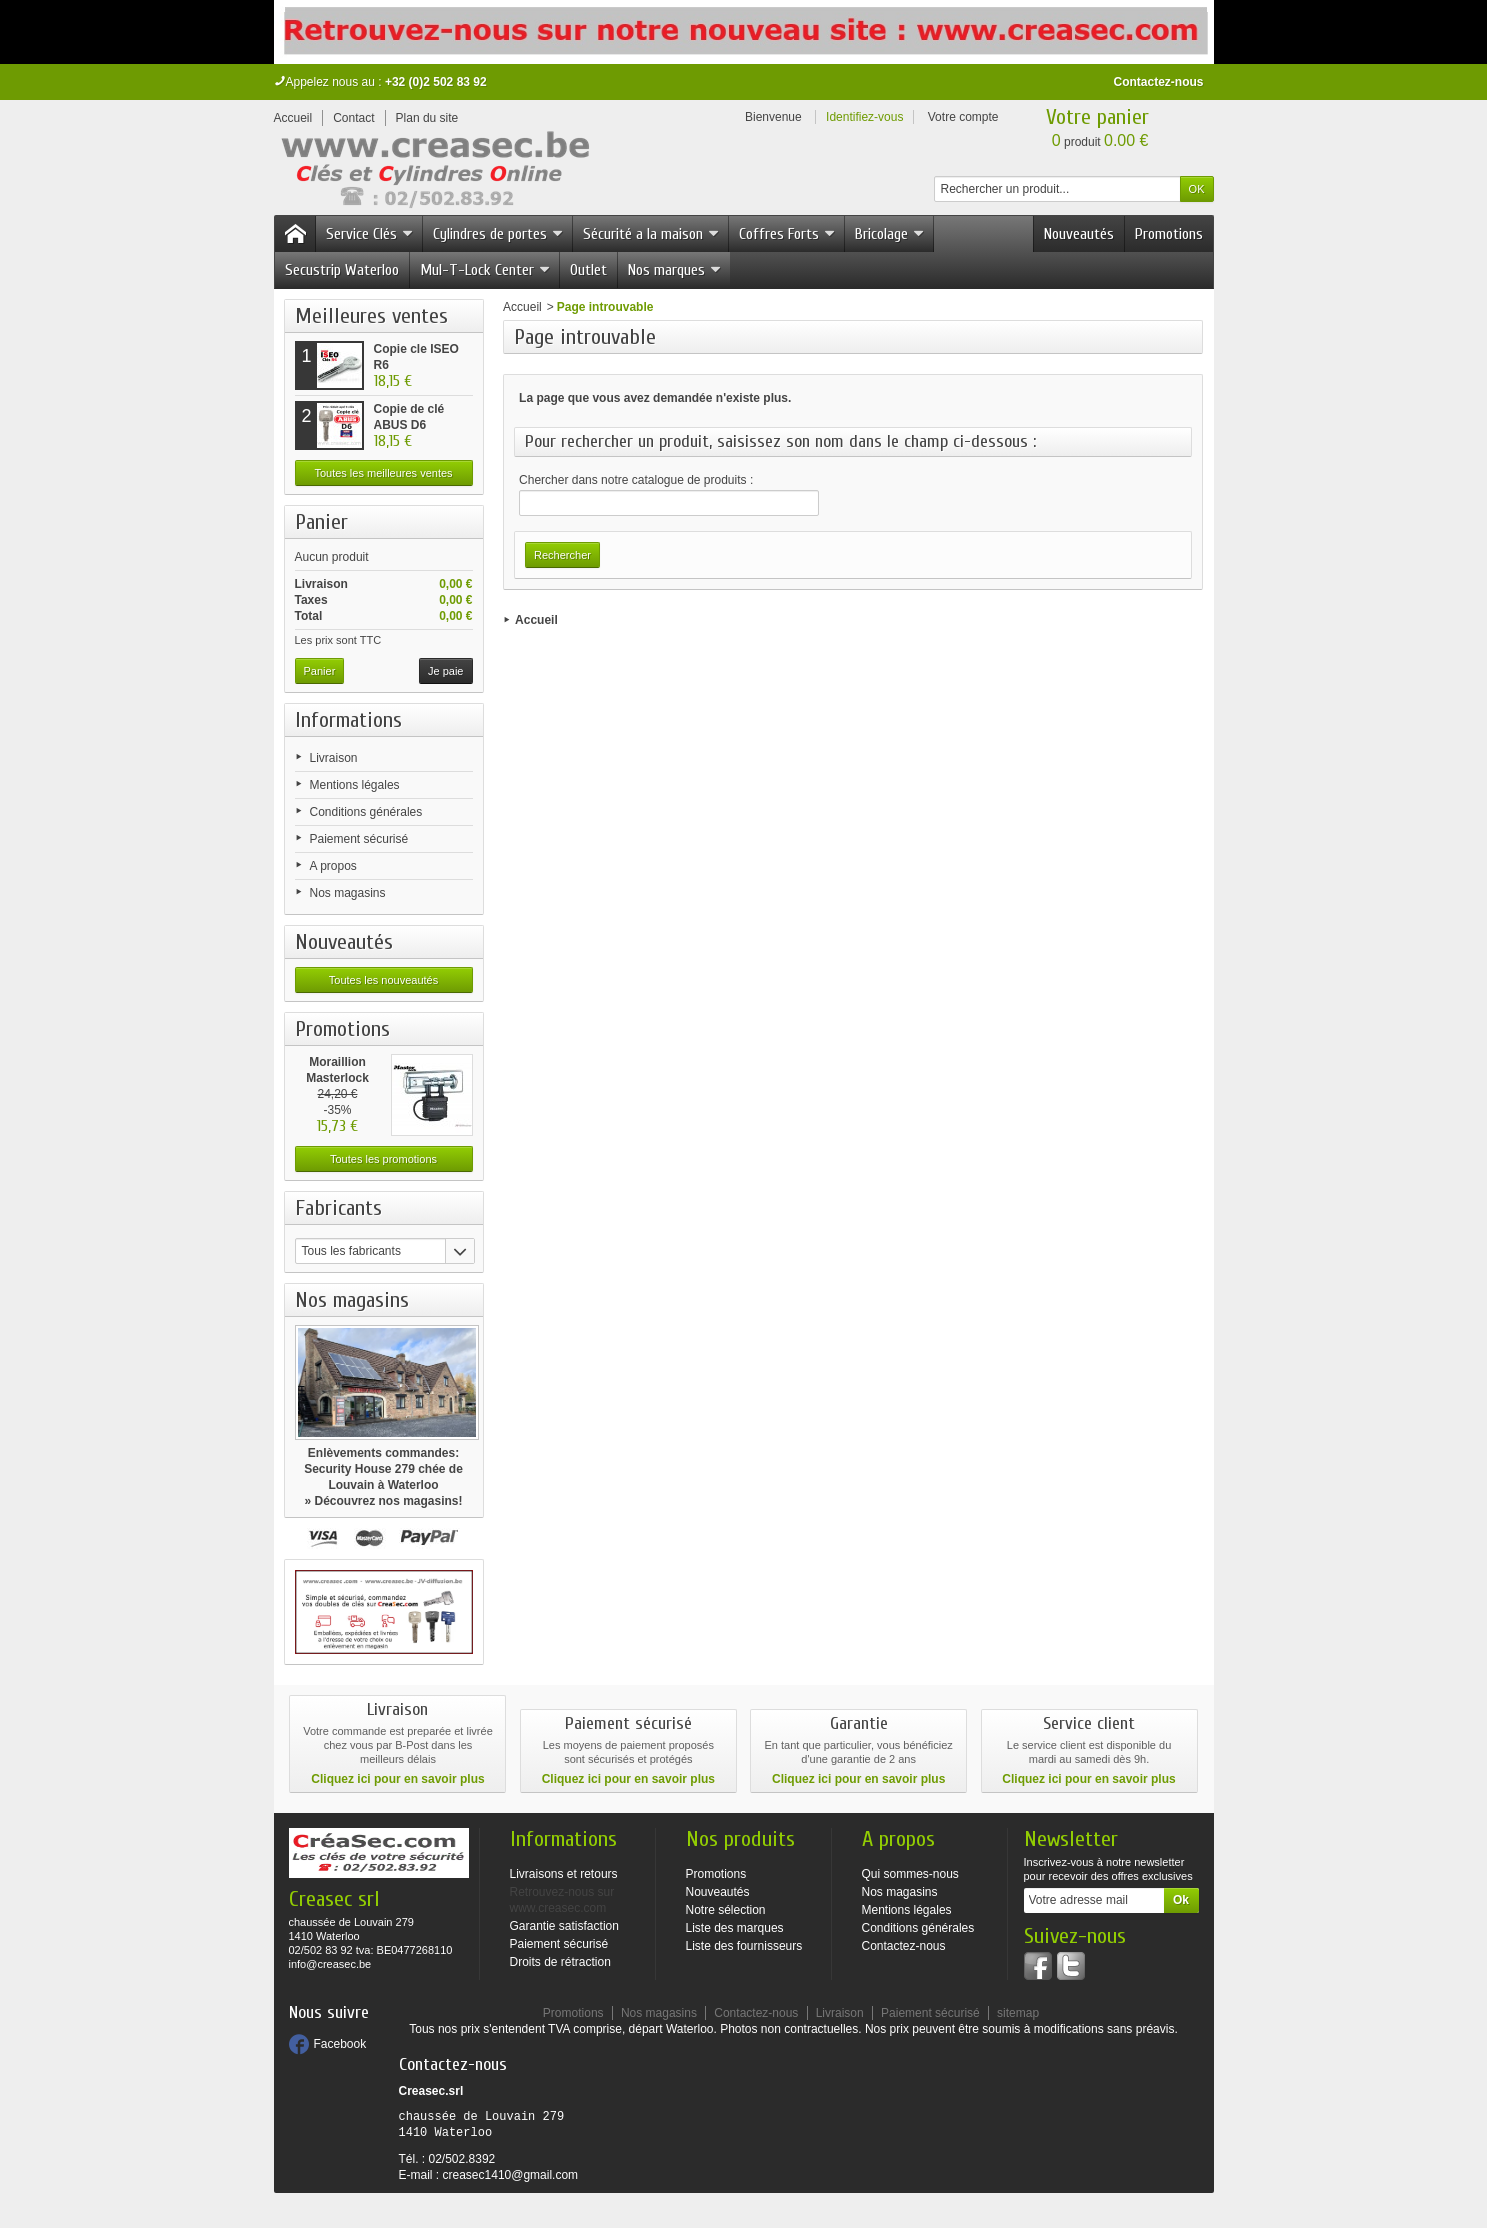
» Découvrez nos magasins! (383, 1501)
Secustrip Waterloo (342, 270)
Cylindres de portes (498, 234)
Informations (348, 720)
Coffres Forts (787, 234)
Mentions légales (355, 785)
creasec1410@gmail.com (511, 2175)
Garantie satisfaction (564, 1926)
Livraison (334, 758)
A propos (333, 866)
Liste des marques (735, 1928)
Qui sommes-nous (910, 1874)
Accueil (522, 307)
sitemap (1018, 2013)
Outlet (588, 270)
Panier (321, 522)
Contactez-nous (1159, 82)
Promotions (1169, 234)
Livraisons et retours (564, 1874)
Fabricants (338, 1208)
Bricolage (890, 234)
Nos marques (675, 270)
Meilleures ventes (371, 316)
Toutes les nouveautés (383, 980)
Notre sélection (726, 1910)
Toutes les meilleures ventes (383, 473)
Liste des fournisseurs (744, 1946)
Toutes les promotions (383, 1159)
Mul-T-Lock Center (485, 270)
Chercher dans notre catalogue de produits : (636, 480)
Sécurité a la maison (651, 234)
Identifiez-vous (864, 117)
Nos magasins (348, 893)
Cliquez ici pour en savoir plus (397, 1779)
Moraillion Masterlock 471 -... (337, 1078)
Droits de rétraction (560, 1962)
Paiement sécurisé (359, 839)
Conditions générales (366, 812)
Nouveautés (1079, 234)
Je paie (445, 671)
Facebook (340, 2044)
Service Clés (370, 234)
